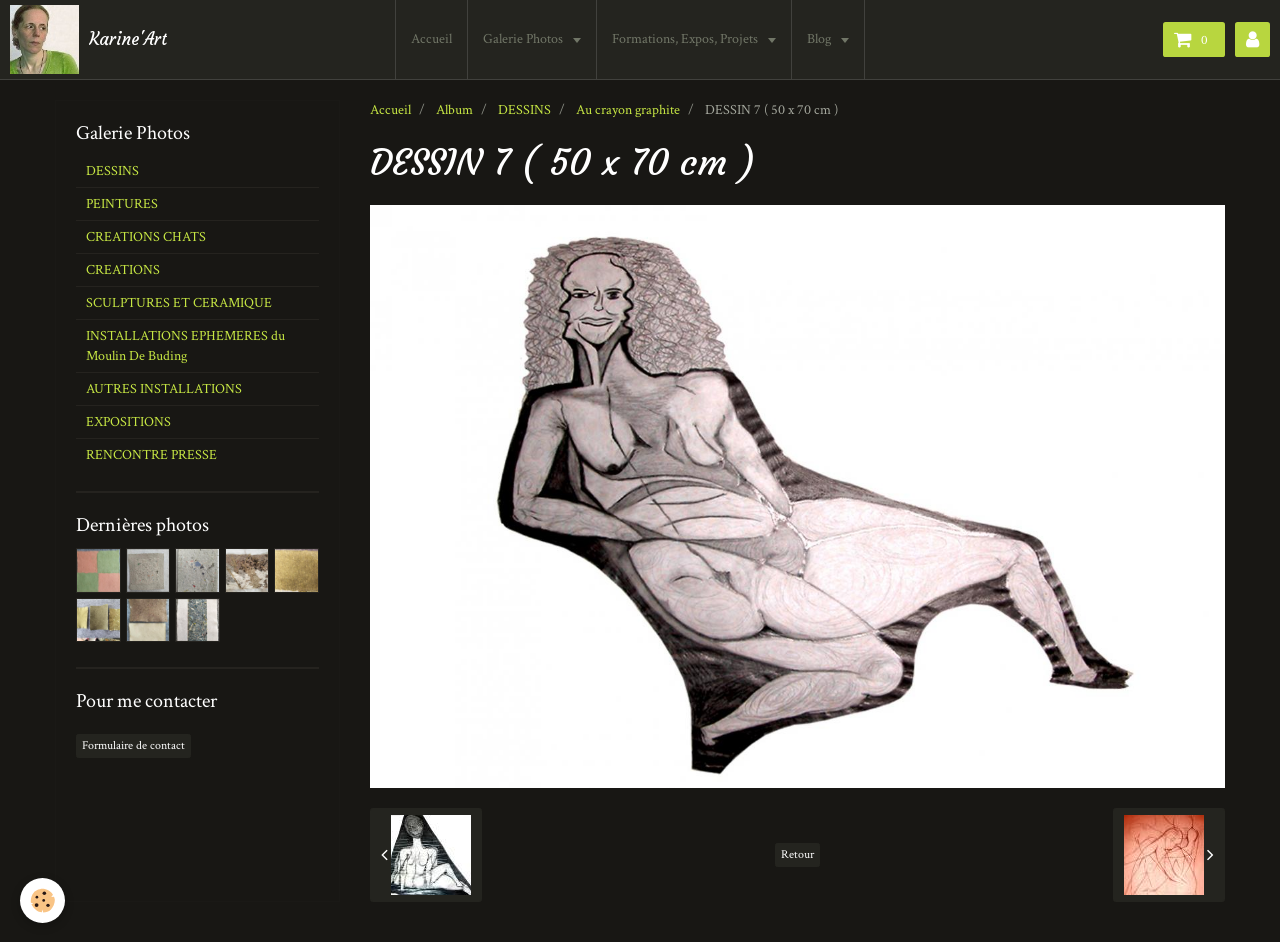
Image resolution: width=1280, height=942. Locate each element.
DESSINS (524, 110)
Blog (820, 39)
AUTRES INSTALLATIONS (164, 389)
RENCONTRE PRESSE (151, 455)
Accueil (431, 39)
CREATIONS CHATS (146, 237)
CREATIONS (123, 270)
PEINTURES (122, 204)
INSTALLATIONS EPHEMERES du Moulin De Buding (185, 346)
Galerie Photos (524, 39)
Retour (797, 854)
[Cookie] (42, 900)
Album (454, 110)
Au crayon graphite (628, 110)
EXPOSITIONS (128, 422)
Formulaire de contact (133, 745)
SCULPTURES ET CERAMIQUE (179, 303)
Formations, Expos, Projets (686, 39)
